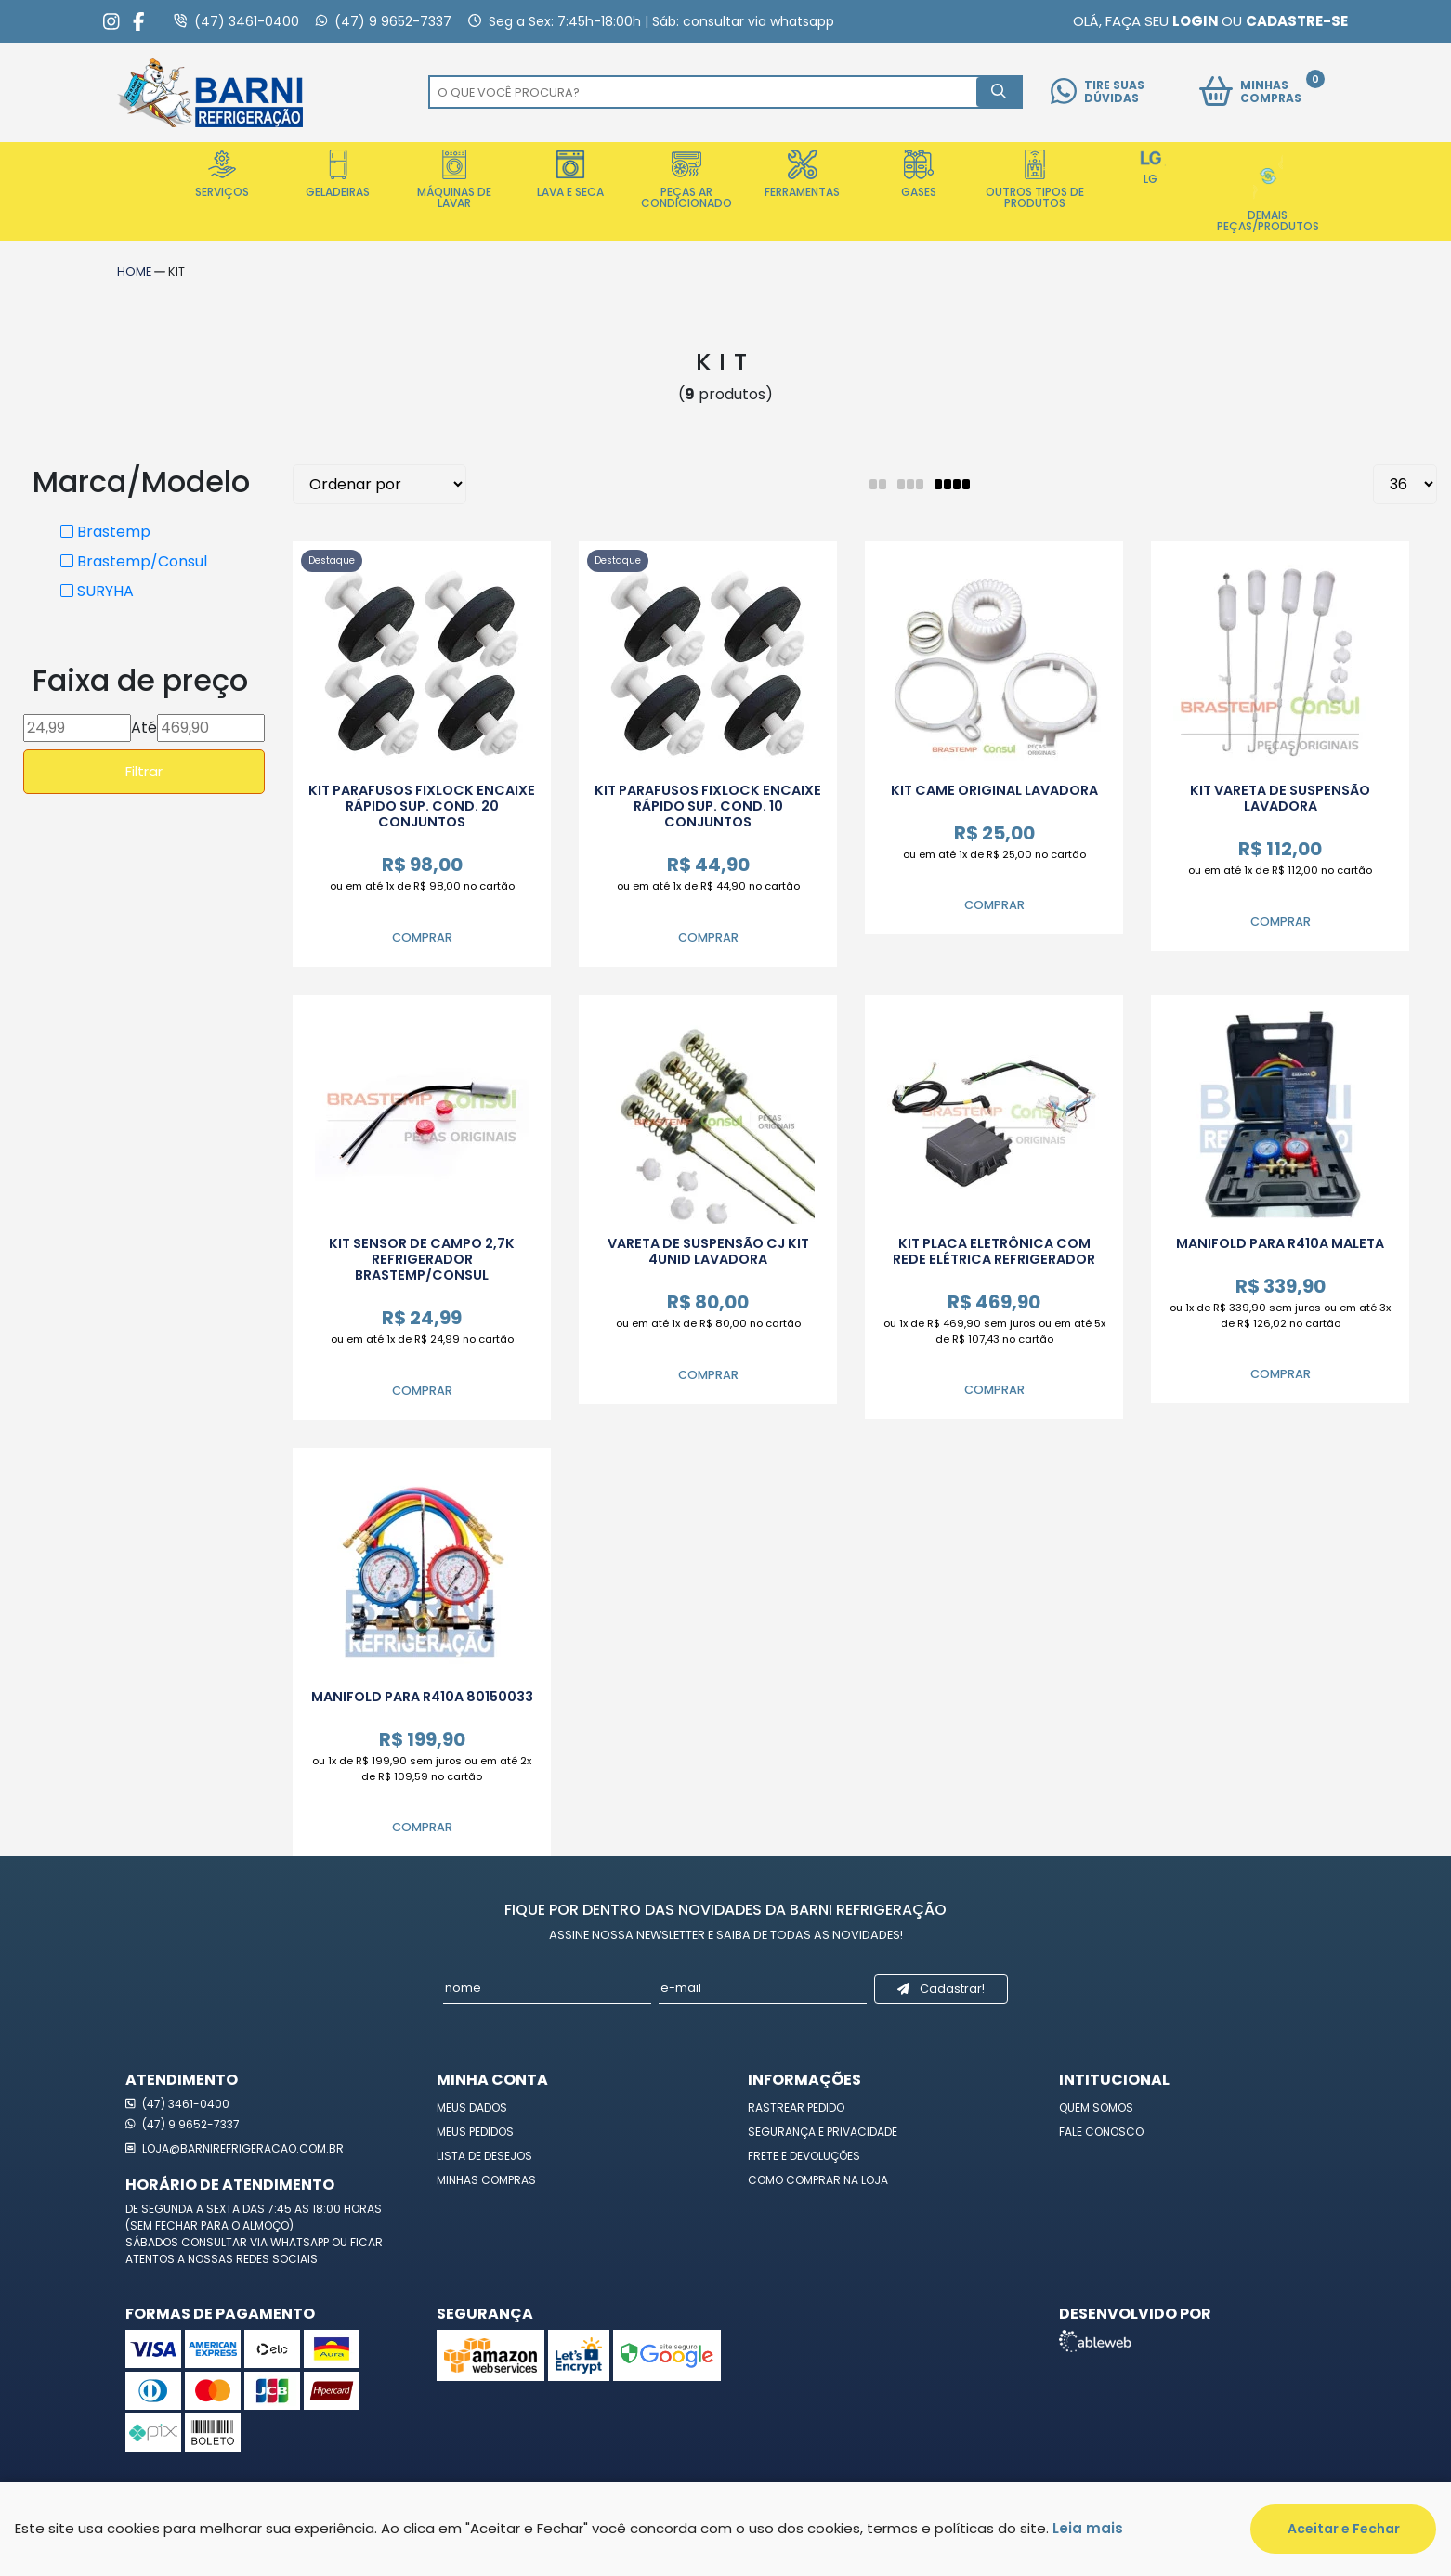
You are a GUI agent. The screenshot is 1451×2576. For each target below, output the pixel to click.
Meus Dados (472, 2107)
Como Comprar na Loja (818, 2180)
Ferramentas (802, 175)
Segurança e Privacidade (822, 2132)
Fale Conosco (1101, 2132)
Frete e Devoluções (804, 2156)
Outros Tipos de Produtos (1035, 180)
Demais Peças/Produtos (1268, 192)
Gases (918, 175)
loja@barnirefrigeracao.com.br (234, 2148)
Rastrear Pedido (796, 2107)
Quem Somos (1096, 2107)
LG (1151, 168)
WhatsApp (301, 2242)
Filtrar (144, 771)
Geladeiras (338, 175)
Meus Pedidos (475, 2132)
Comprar (422, 937)
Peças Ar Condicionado (686, 180)
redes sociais (277, 2259)
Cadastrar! (941, 1989)
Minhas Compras (486, 2180)
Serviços (222, 175)
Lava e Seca (570, 175)
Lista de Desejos (484, 2156)
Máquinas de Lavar (454, 180)
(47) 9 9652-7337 (182, 2124)
